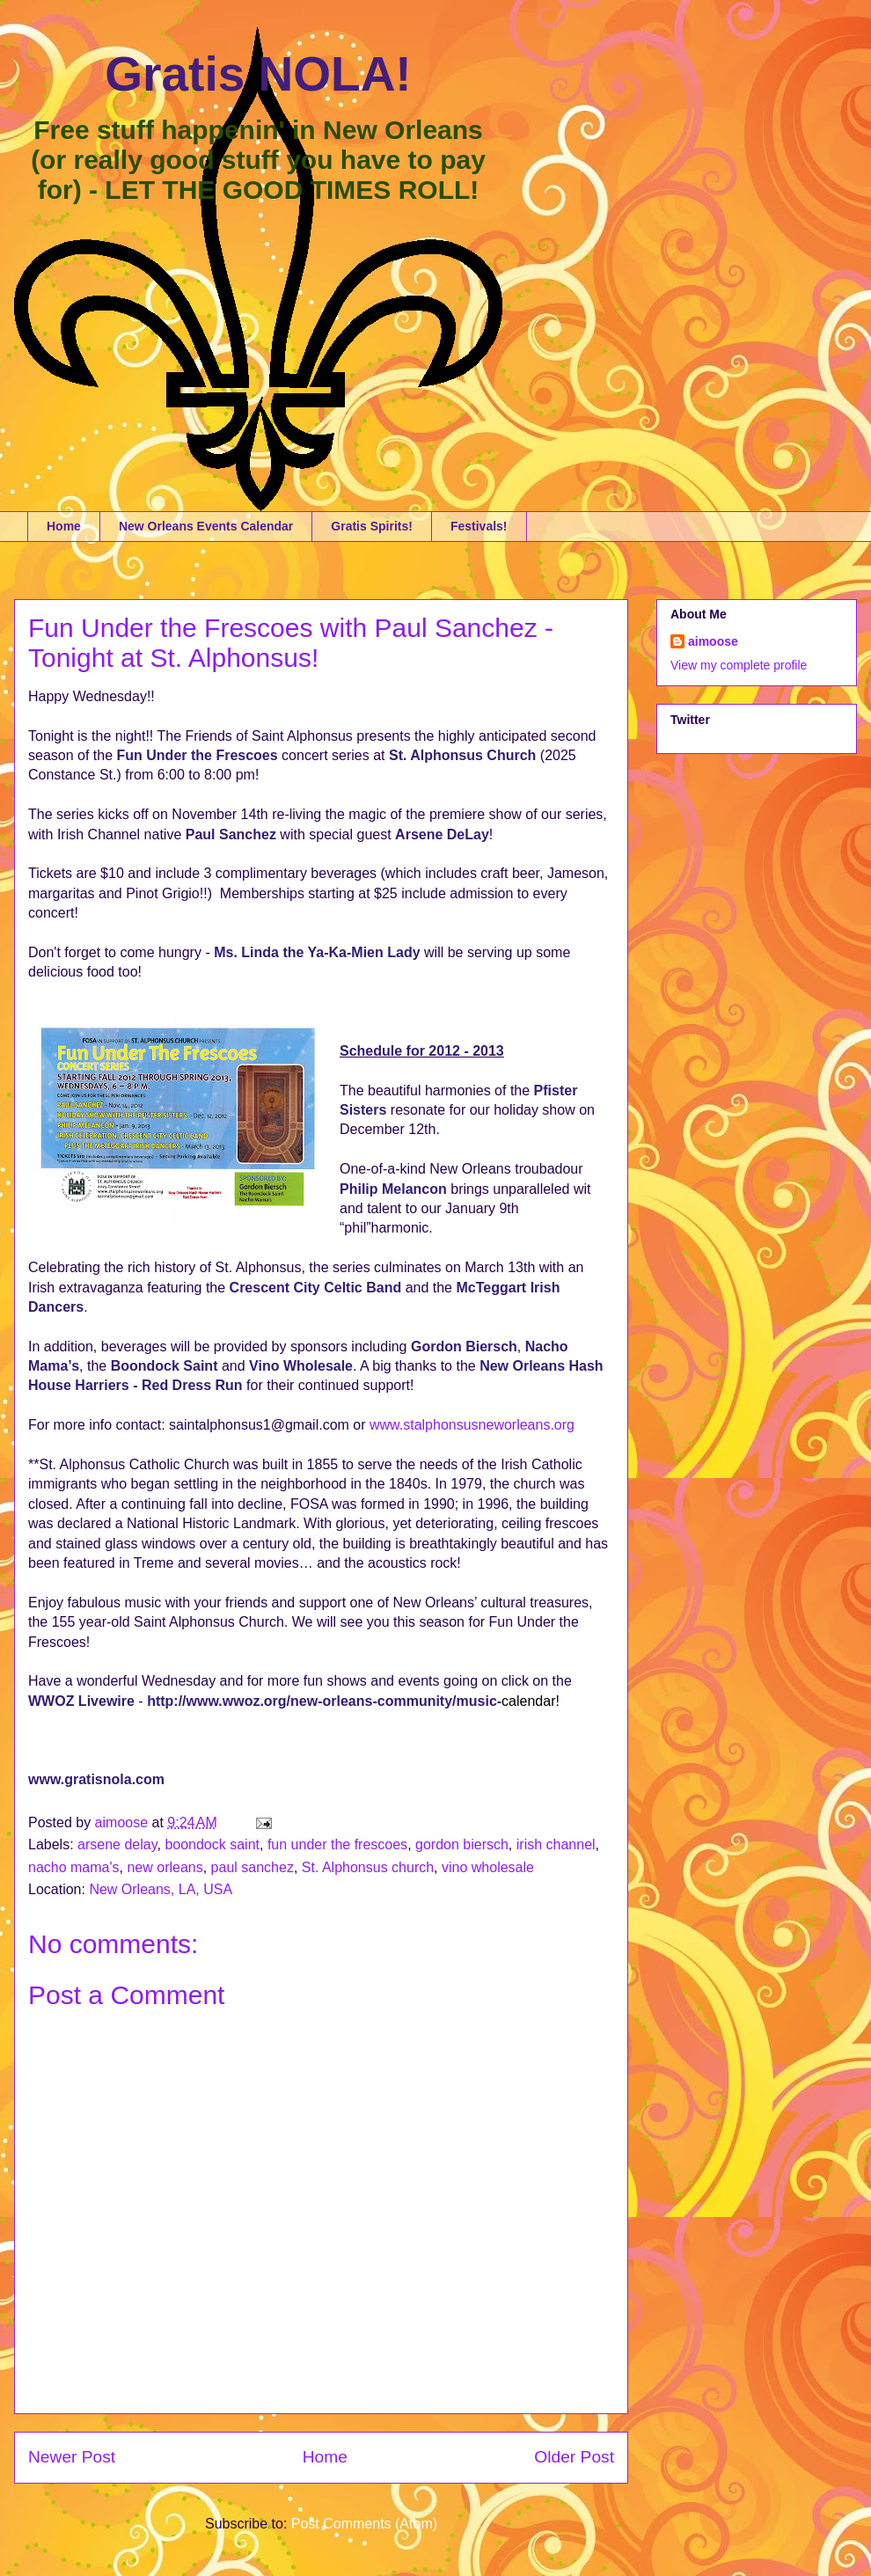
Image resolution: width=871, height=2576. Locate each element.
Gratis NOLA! (258, 74)
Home (64, 526)
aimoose (713, 641)
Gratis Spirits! (372, 526)
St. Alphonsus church (368, 1867)
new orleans (164, 1867)
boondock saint (212, 1844)
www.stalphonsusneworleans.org (472, 1424)
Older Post (574, 2457)
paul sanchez (252, 1867)
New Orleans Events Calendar (206, 526)
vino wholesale (488, 1867)
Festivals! (479, 526)
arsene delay (117, 1844)
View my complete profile (738, 665)
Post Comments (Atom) (364, 2523)
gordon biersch (462, 1844)
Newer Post (71, 2457)
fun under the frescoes (337, 1844)
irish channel (556, 1844)
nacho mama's (74, 1867)
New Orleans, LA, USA (160, 1889)
